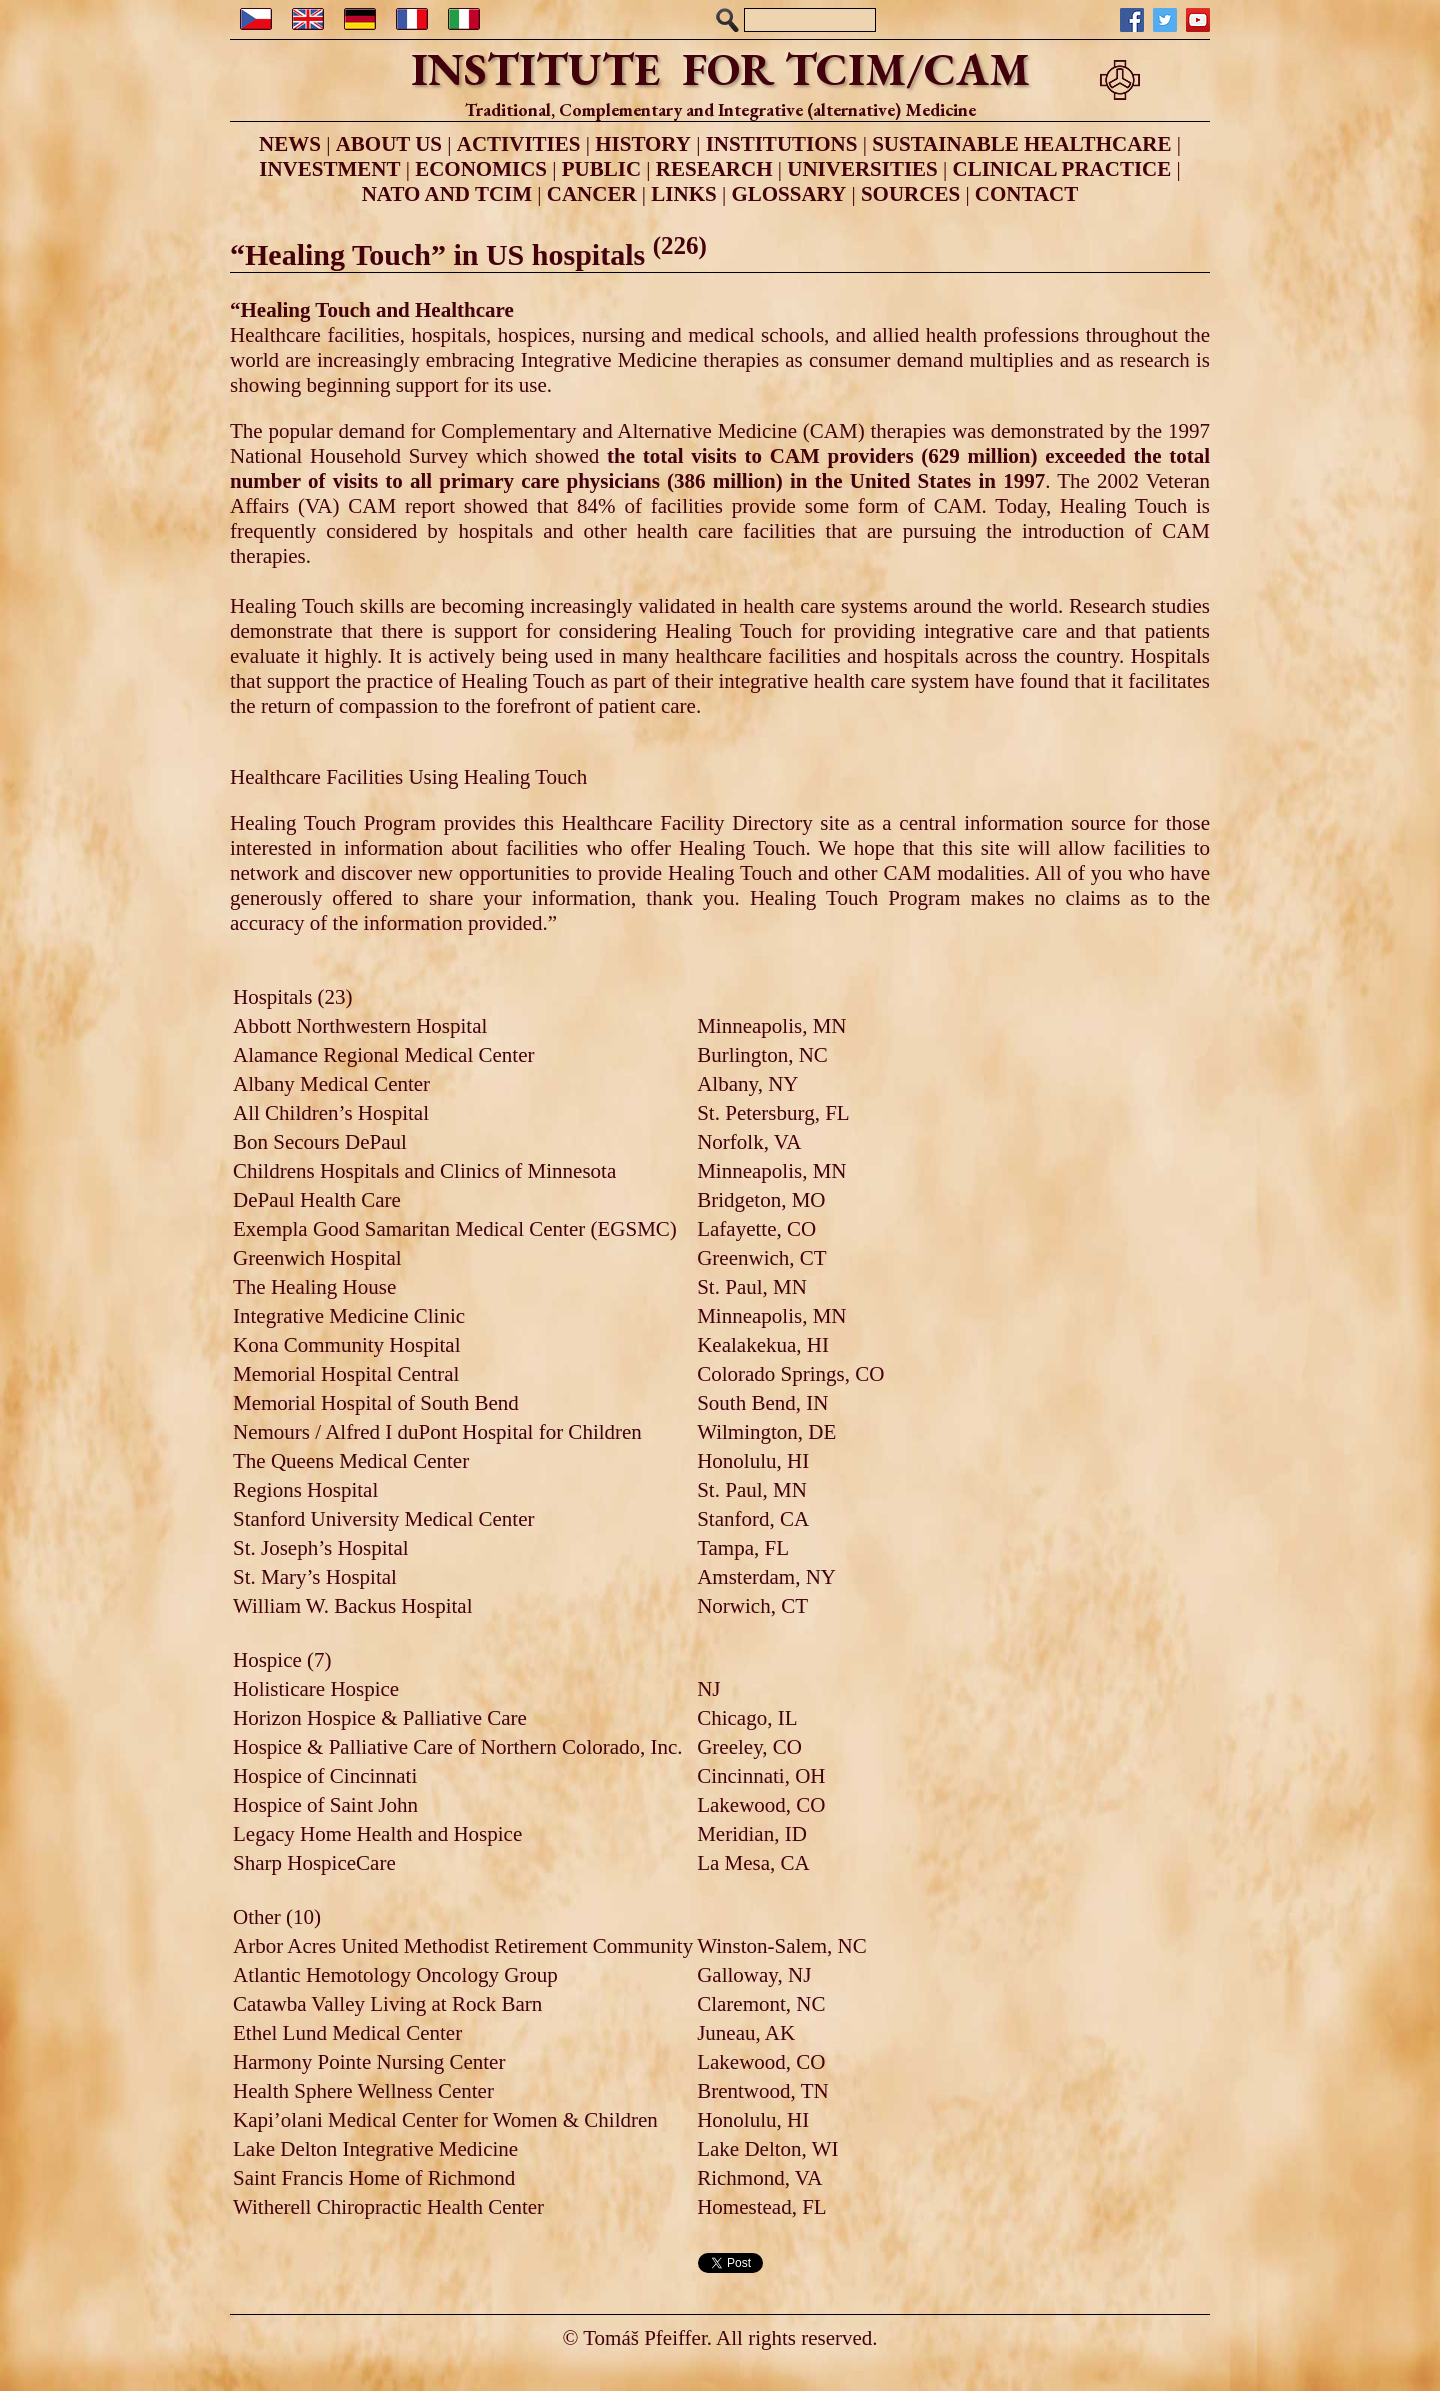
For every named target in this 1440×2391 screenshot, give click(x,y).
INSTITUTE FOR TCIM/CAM (720, 69)
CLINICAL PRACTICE (1062, 169)
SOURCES (910, 194)
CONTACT (1026, 194)
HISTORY (643, 144)
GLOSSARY (788, 194)
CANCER (592, 194)
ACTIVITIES (519, 144)
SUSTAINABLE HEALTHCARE (1021, 144)
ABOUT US (389, 144)
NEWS (290, 144)
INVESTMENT (329, 169)
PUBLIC (601, 169)
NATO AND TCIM (447, 194)
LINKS (683, 194)
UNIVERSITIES (862, 169)
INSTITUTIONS (782, 144)
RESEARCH (714, 169)
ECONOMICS (481, 169)
